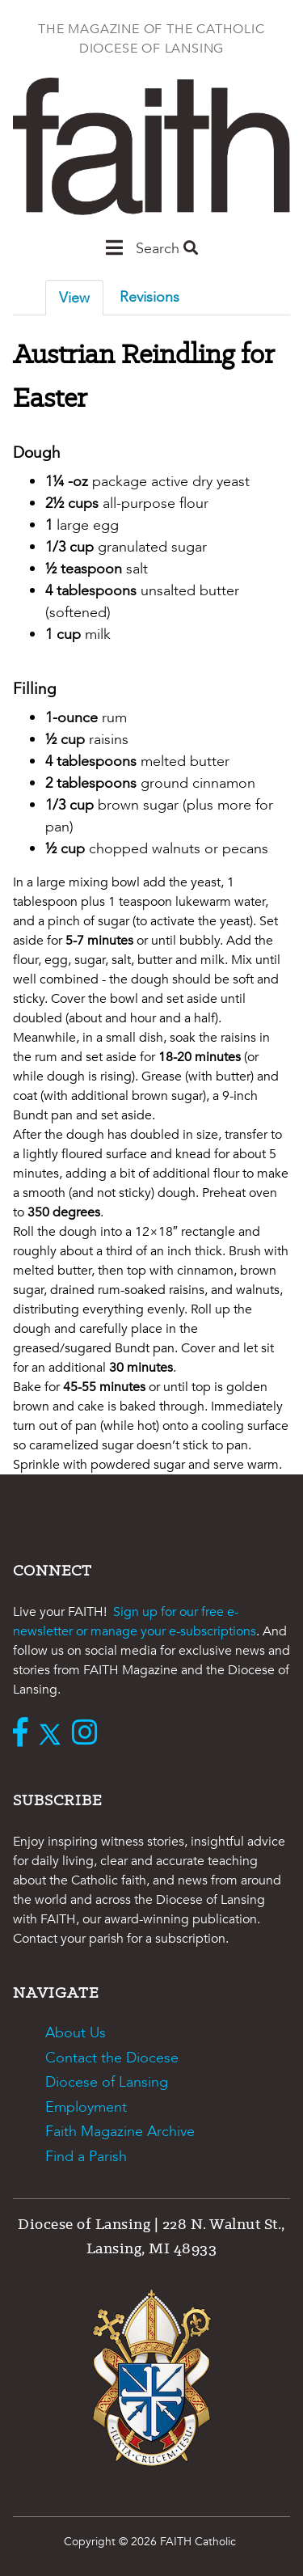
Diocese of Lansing (106, 2082)
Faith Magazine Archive (120, 2131)
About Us (75, 2033)
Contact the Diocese (112, 2058)
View (74, 298)
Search (167, 249)
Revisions (149, 297)
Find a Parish (86, 2157)
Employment (86, 2107)
